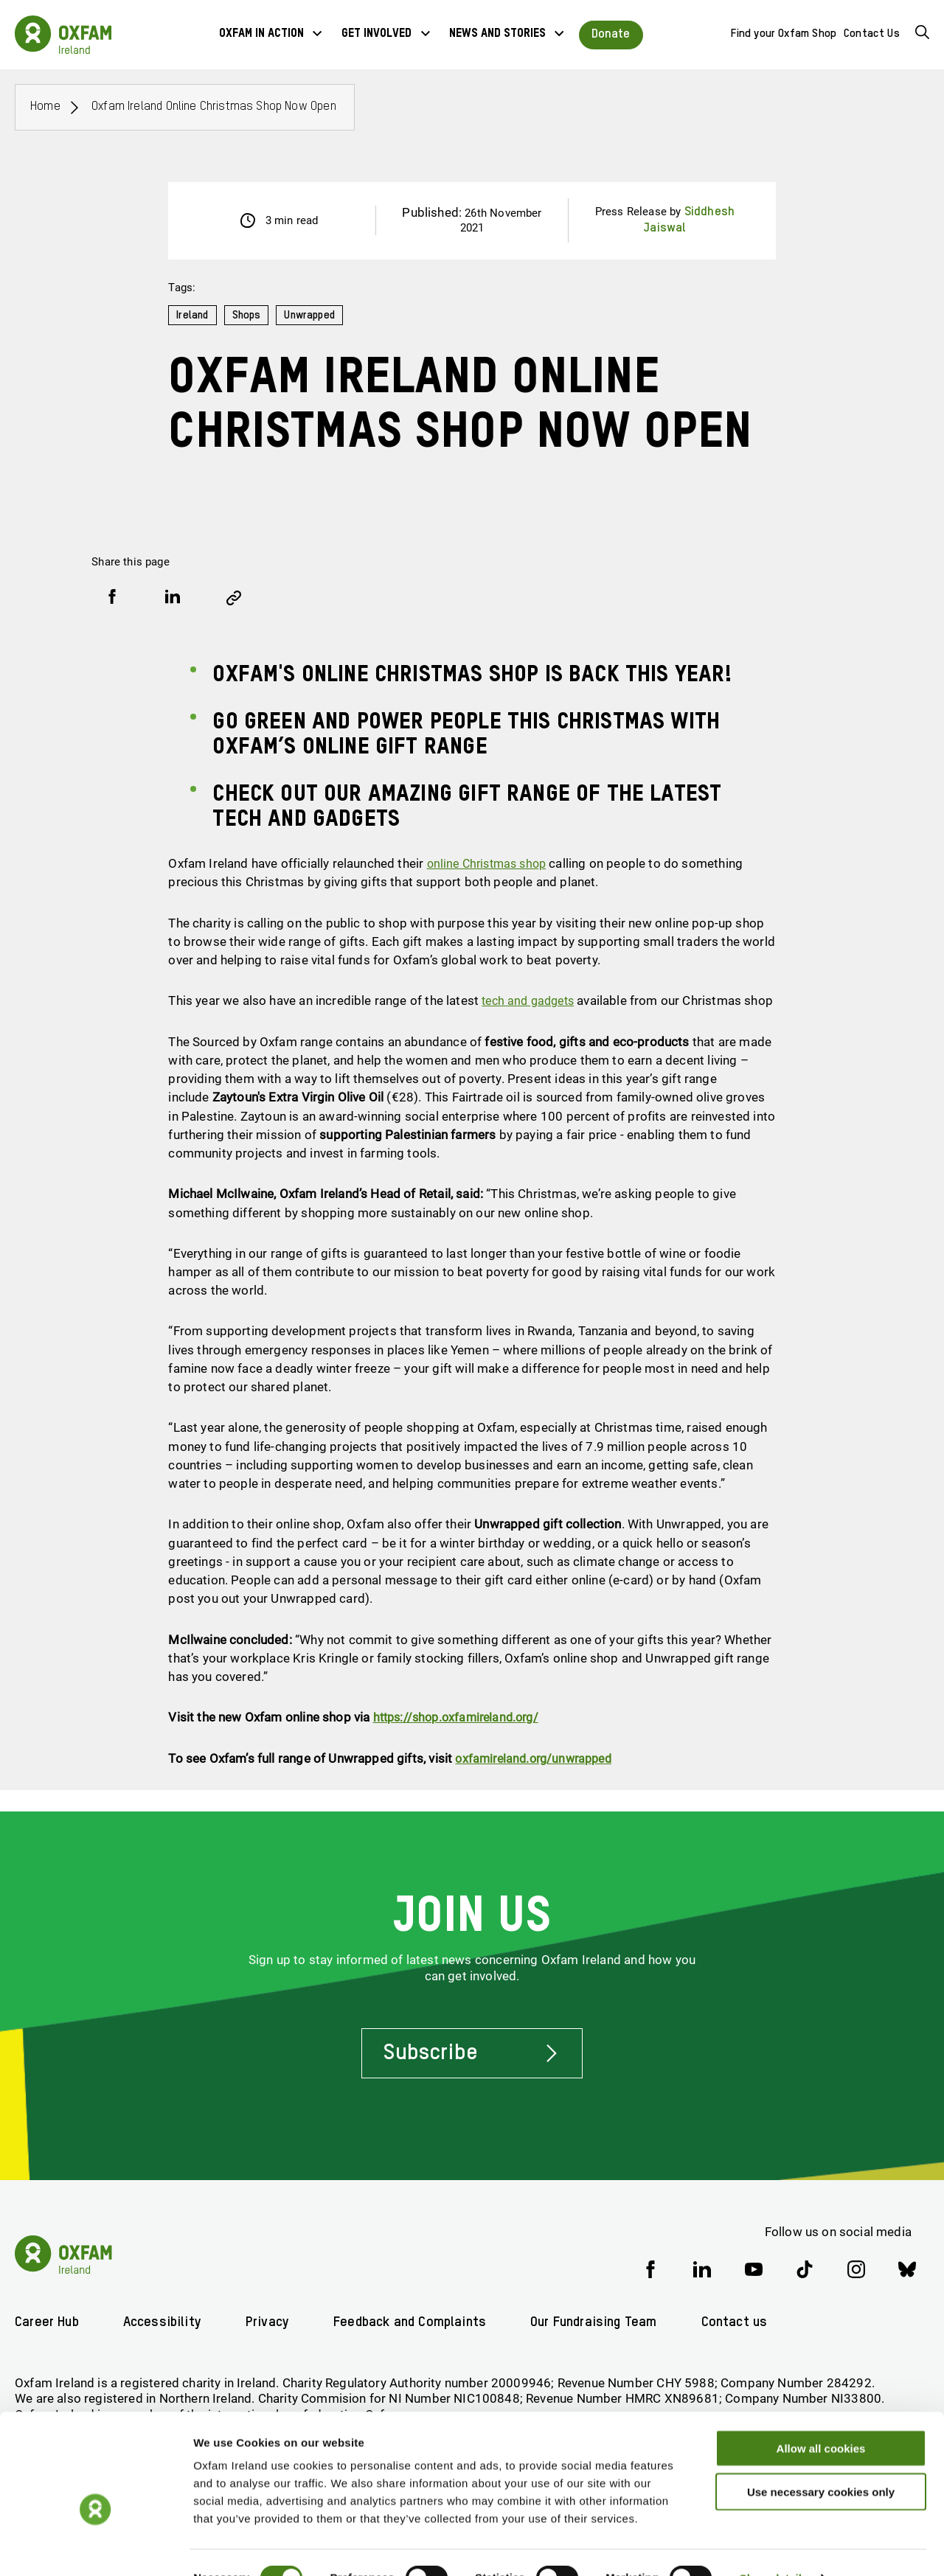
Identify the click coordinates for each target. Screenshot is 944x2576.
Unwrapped (314, 315)
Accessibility (165, 2323)
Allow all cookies (821, 2417)
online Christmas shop (491, 863)
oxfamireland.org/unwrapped (538, 1776)
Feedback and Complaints (418, 2323)
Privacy (272, 2323)
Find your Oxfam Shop (783, 33)
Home (45, 106)
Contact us (751, 2323)
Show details (774, 2547)
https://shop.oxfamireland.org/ (461, 1735)
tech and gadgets (531, 1000)
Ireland (192, 315)
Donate (611, 34)
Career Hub (47, 2323)
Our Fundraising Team (606, 2323)
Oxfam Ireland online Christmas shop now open (213, 106)
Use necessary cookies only (821, 2460)
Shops (249, 315)
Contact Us (872, 33)
